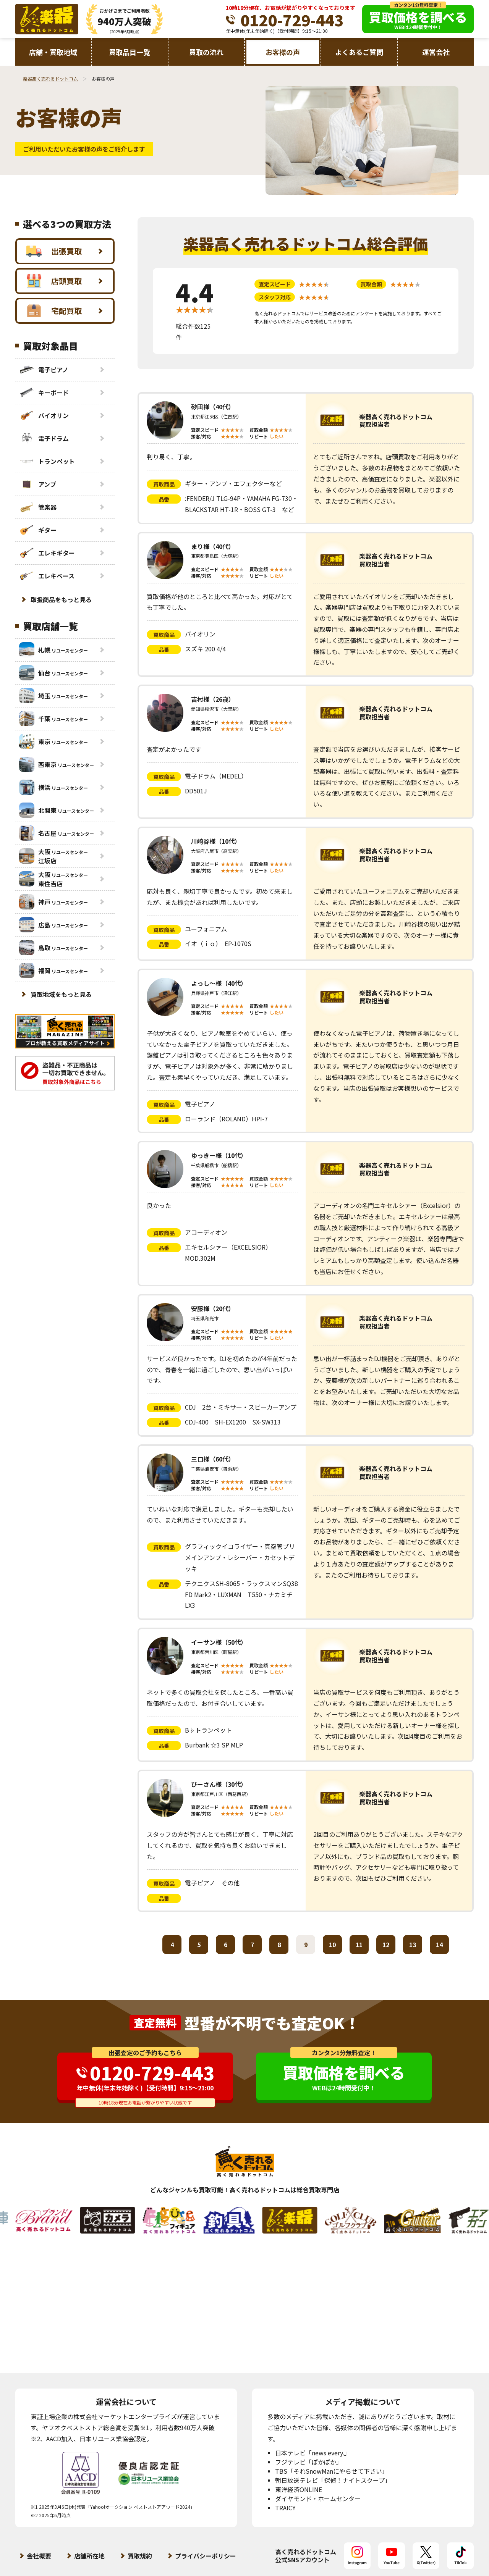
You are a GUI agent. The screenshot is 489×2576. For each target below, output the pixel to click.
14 (439, 1944)
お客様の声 (283, 52)
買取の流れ (206, 52)
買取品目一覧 (129, 52)
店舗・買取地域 (53, 52)
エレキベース (46, 575)
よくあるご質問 (359, 52)
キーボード (44, 392)
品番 (164, 499)
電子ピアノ (43, 369)
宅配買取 (54, 310)
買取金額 (371, 284)
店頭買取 (54, 281)
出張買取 (54, 251)
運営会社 (436, 52)
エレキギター (47, 553)
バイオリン (44, 415)
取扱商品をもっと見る (61, 599)
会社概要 (39, 2555)
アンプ (37, 484)
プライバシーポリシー (205, 2555)
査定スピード (275, 284)
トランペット (47, 461)
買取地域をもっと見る (61, 994)
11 (359, 1944)
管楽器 (38, 507)
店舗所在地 (89, 2555)
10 (332, 1944)
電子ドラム (44, 438)
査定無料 (155, 2022)
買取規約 (140, 2555)
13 (412, 1944)
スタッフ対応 (275, 297)
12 (385, 1944)
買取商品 (164, 484)
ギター (38, 530)
